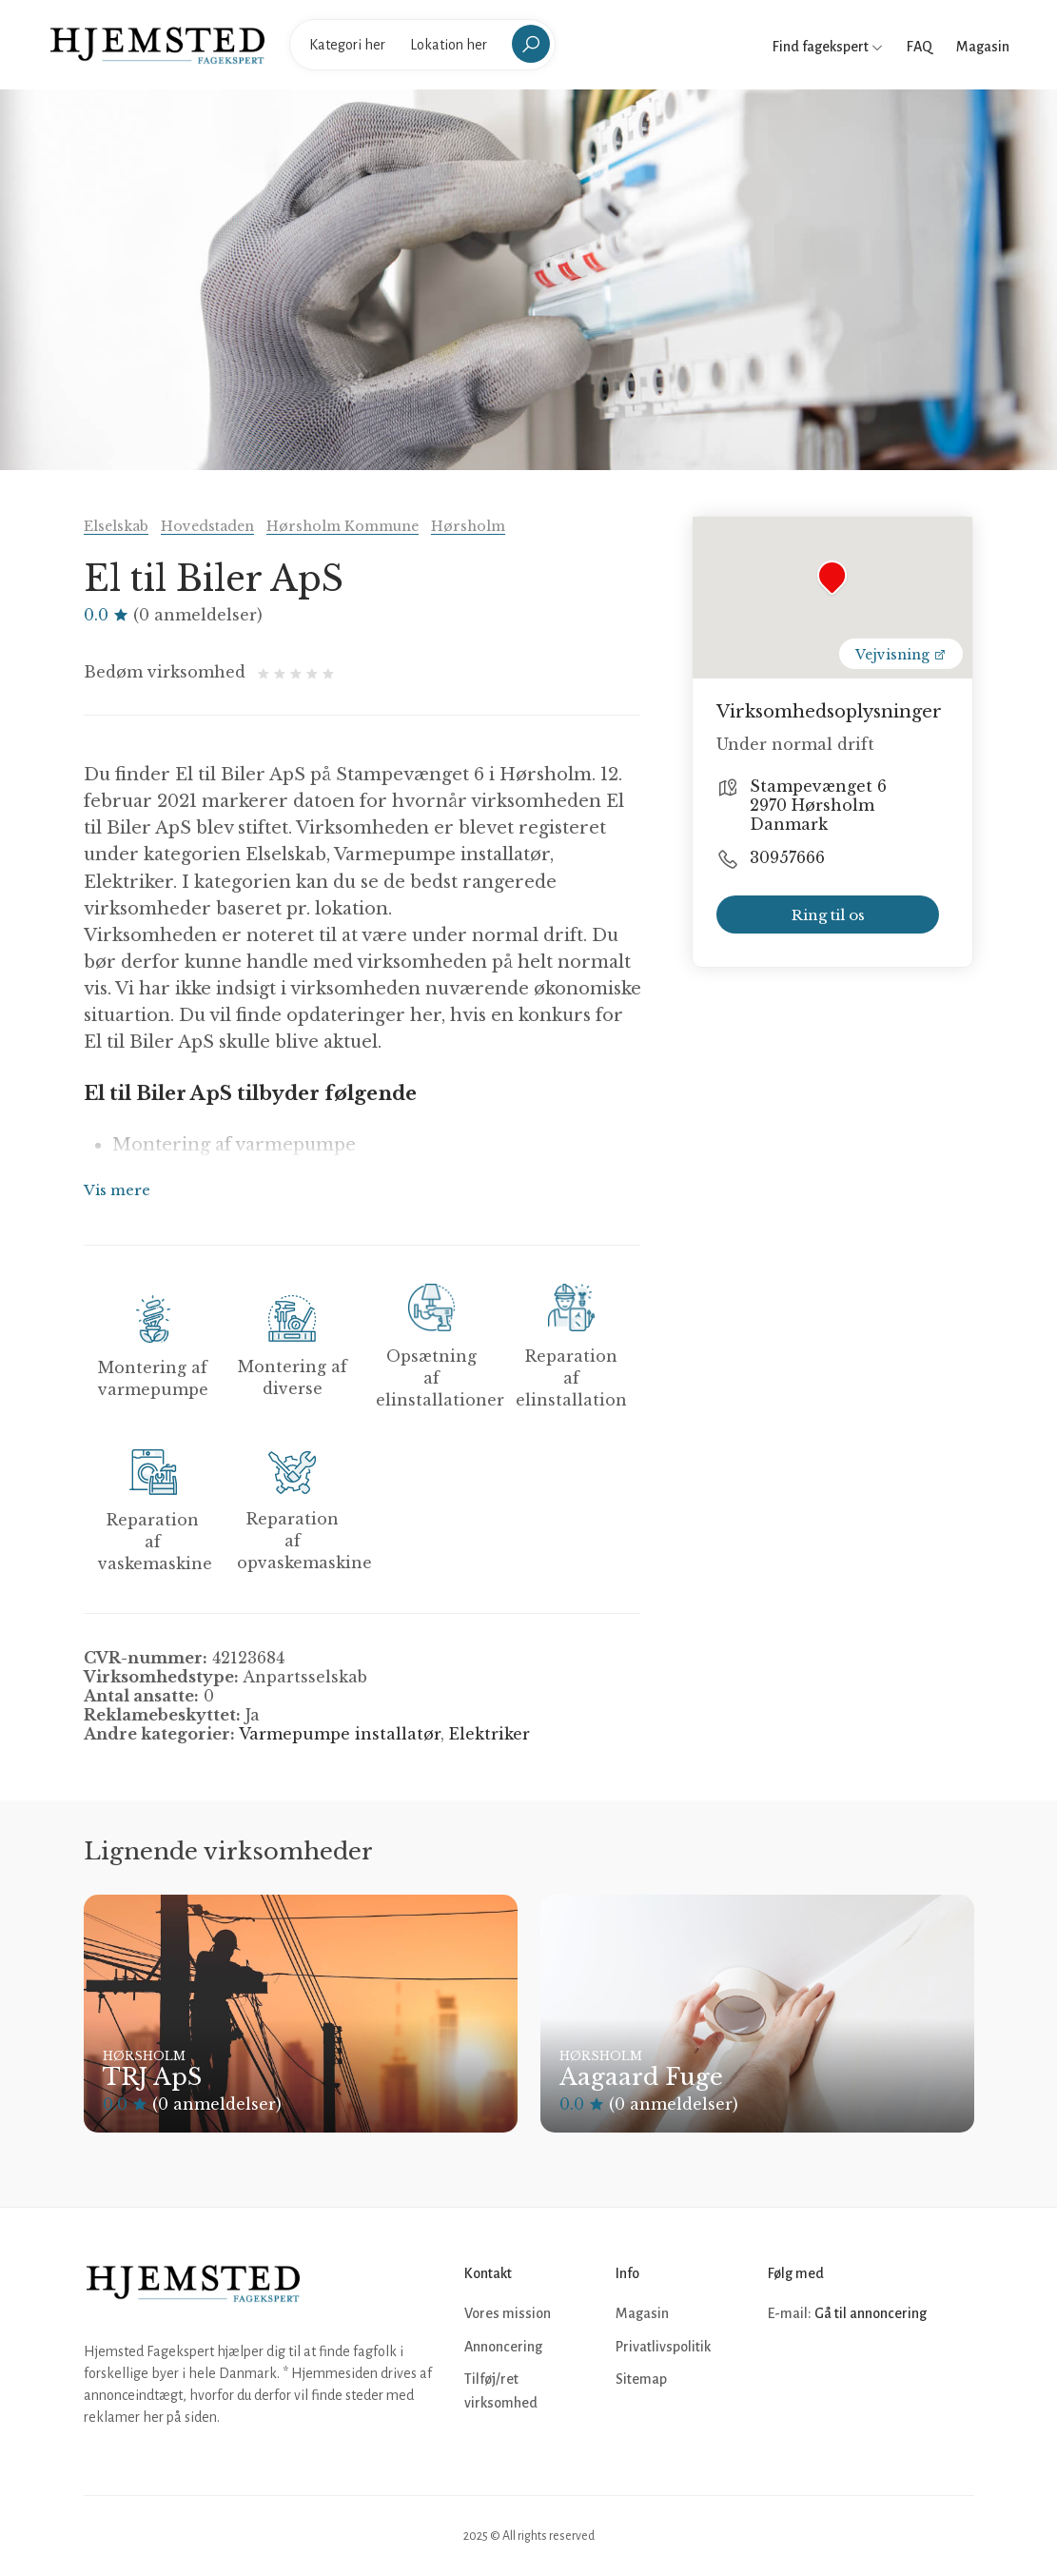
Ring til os (828, 915)
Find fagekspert (828, 46)
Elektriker (489, 1733)
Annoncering (503, 2346)
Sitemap (641, 2379)
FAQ (919, 46)
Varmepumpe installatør (339, 1733)
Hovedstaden (207, 526)
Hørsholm (468, 526)
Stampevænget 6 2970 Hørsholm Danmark (818, 805)
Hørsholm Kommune (342, 526)
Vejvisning (901, 654)
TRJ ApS (152, 2077)
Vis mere (117, 1190)
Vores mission (507, 2313)
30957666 (787, 857)
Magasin (982, 46)
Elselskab (116, 526)
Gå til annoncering (870, 2313)
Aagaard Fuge (641, 2077)
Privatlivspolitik (663, 2346)
